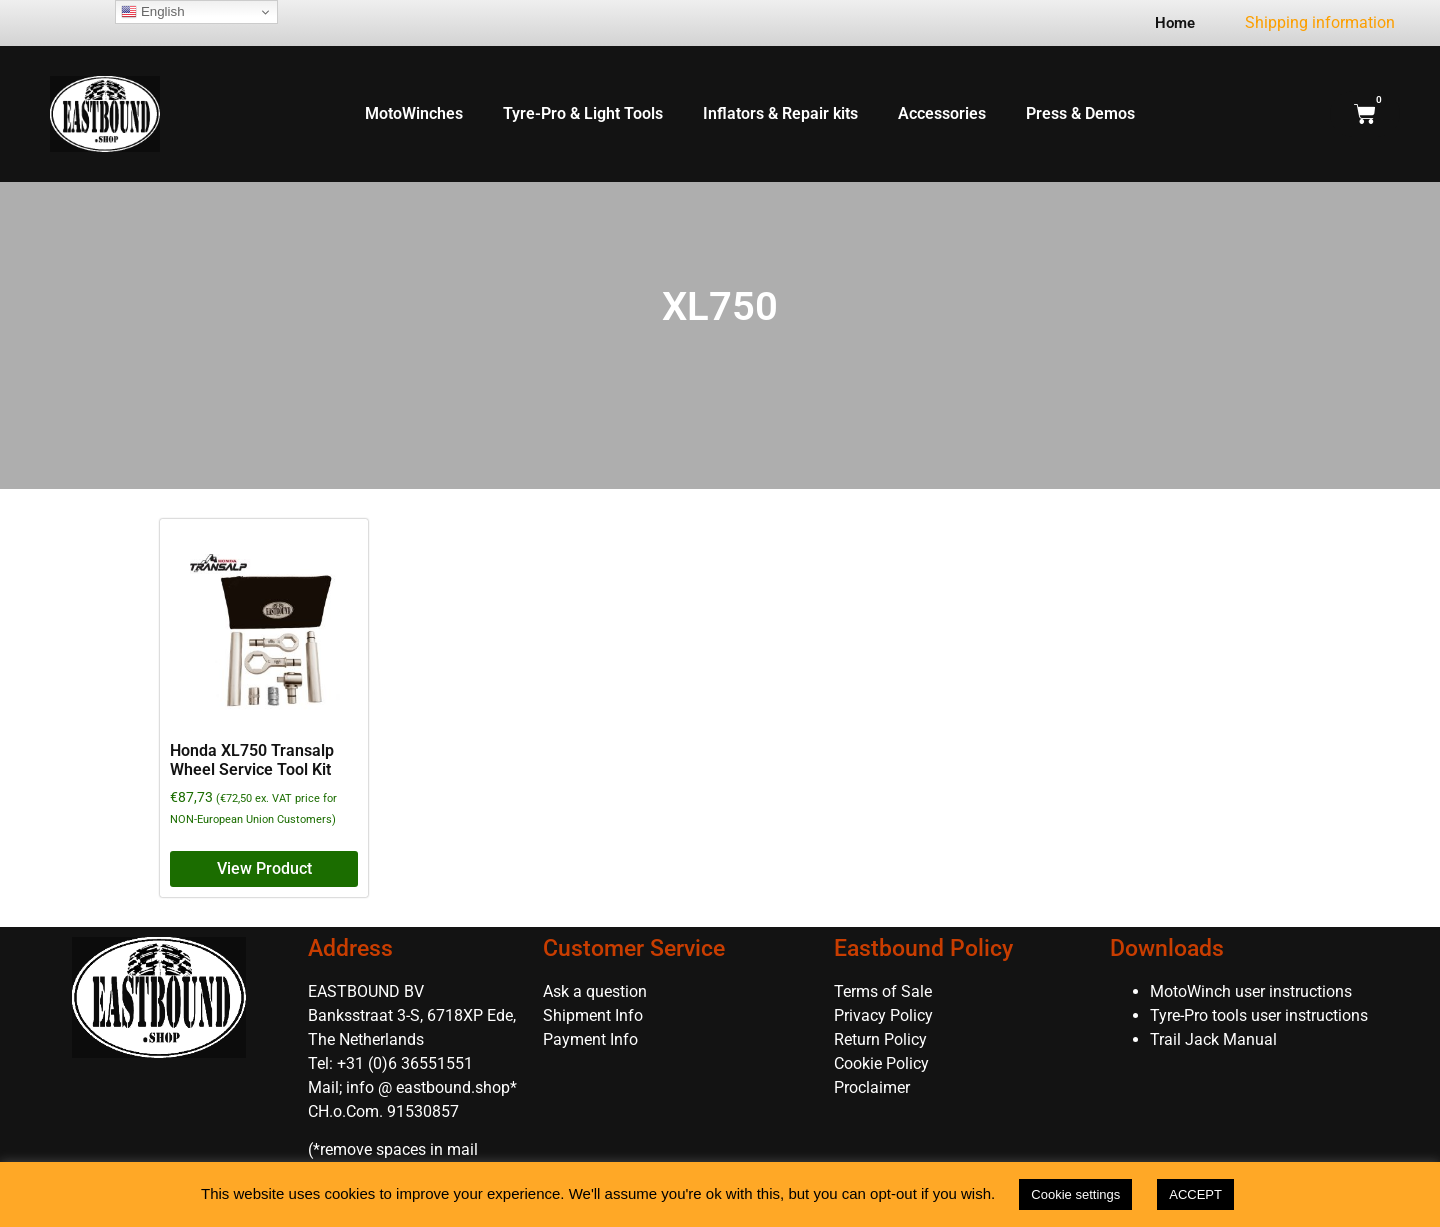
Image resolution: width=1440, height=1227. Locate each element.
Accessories (942, 113)
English (152, 12)
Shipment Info (593, 1015)
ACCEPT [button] (1195, 1194)
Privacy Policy (883, 1015)
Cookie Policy (881, 1063)
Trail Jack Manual (1215, 1039)
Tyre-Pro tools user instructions (1259, 1015)
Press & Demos (1080, 113)
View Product (264, 868)
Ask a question (595, 991)
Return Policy (880, 1039)
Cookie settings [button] (1075, 1194)
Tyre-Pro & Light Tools (583, 113)
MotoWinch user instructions (1251, 991)
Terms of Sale (883, 991)
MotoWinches (414, 113)
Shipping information (1320, 22)
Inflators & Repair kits (780, 113)
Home (1175, 23)
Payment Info (590, 1039)
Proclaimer (872, 1087)
